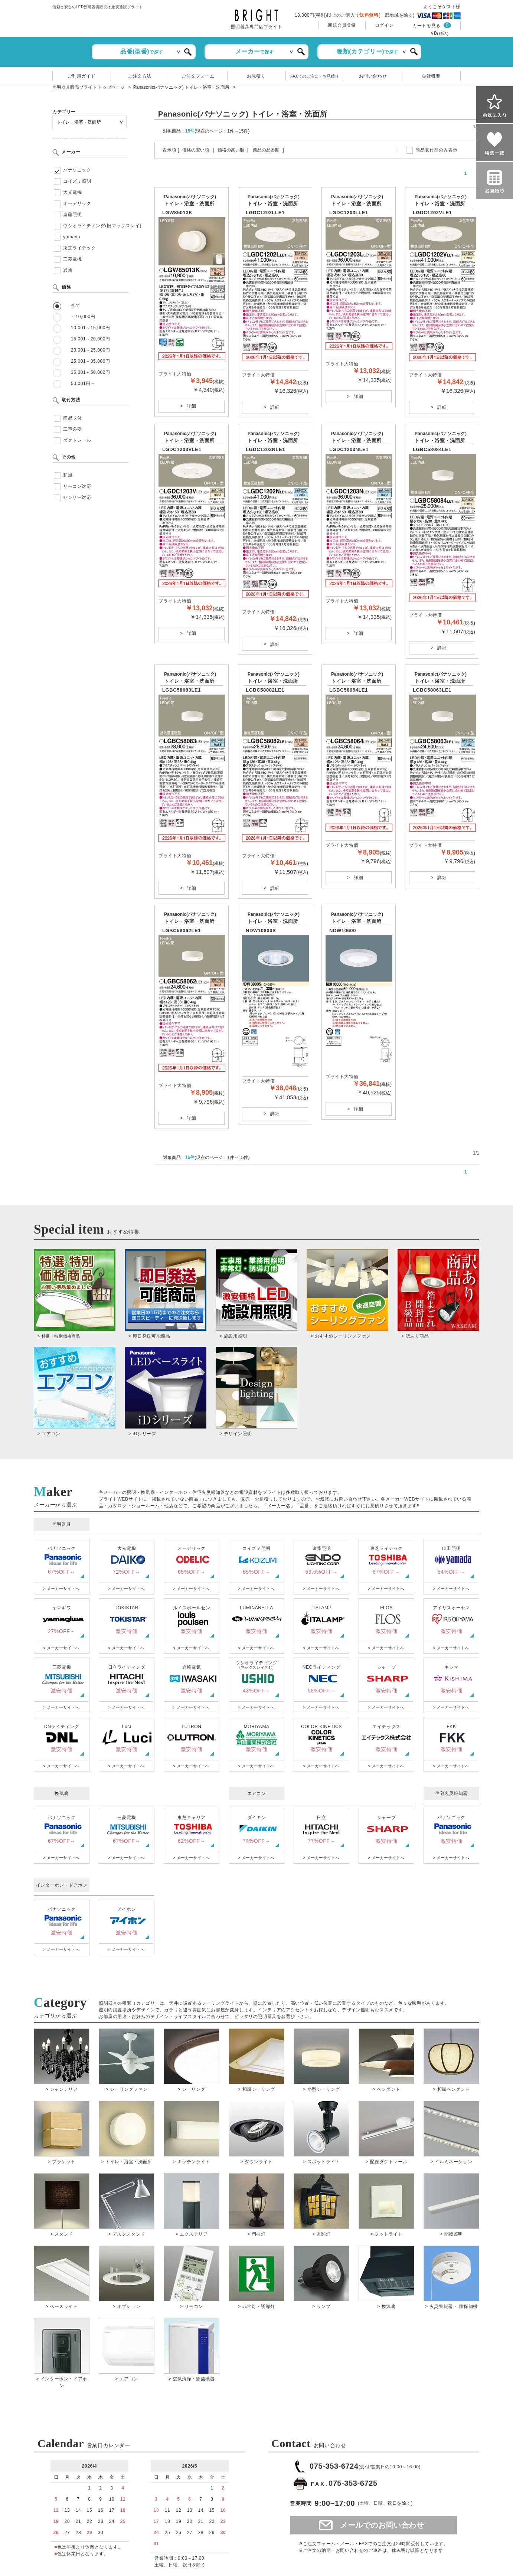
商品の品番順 (266, 150)
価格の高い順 (231, 150)
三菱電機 (72, 259)
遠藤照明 (72, 214)
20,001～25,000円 (90, 350)
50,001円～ (83, 383)
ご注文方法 (139, 76)
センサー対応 (77, 497)
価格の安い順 (195, 150)
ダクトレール (77, 440)
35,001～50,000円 (90, 372)
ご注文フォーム (198, 76)
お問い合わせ (373, 76)
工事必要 (72, 429)
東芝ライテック (79, 248)
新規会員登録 (342, 25)
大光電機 (72, 192)
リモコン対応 (77, 486)
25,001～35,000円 (90, 361)
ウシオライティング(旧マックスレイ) (102, 225)
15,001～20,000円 (90, 339)
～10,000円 (83, 316)
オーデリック (77, 203)
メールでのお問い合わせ (382, 2525)
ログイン (384, 25)
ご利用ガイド (82, 76)
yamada (71, 236)
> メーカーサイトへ (61, 1588)
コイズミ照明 (77, 181)
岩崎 (67, 270)
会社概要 (431, 76)
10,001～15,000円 (90, 327)
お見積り (256, 76)
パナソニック (77, 170)
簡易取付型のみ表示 (436, 150)
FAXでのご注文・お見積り (314, 76)
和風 (67, 475)
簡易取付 (72, 418)
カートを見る (426, 25)
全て (75, 305)
